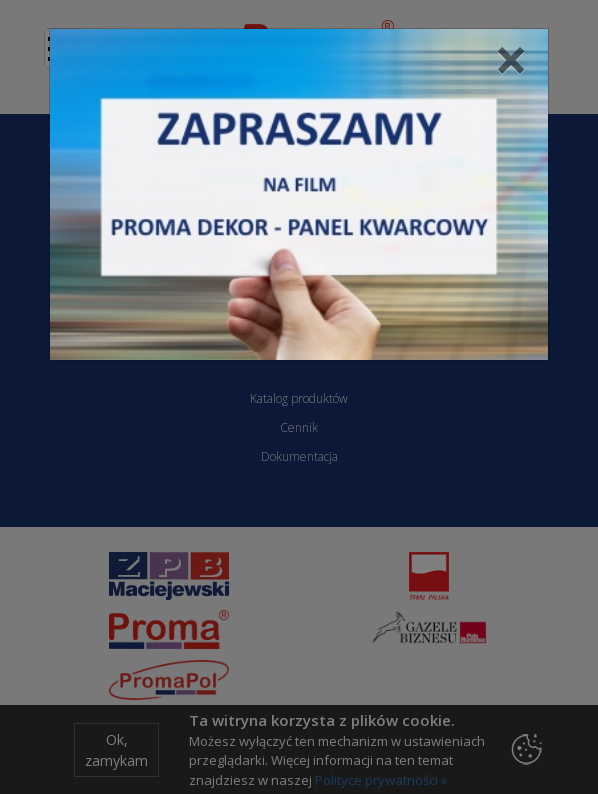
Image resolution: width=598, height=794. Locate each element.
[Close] (511, 59)
